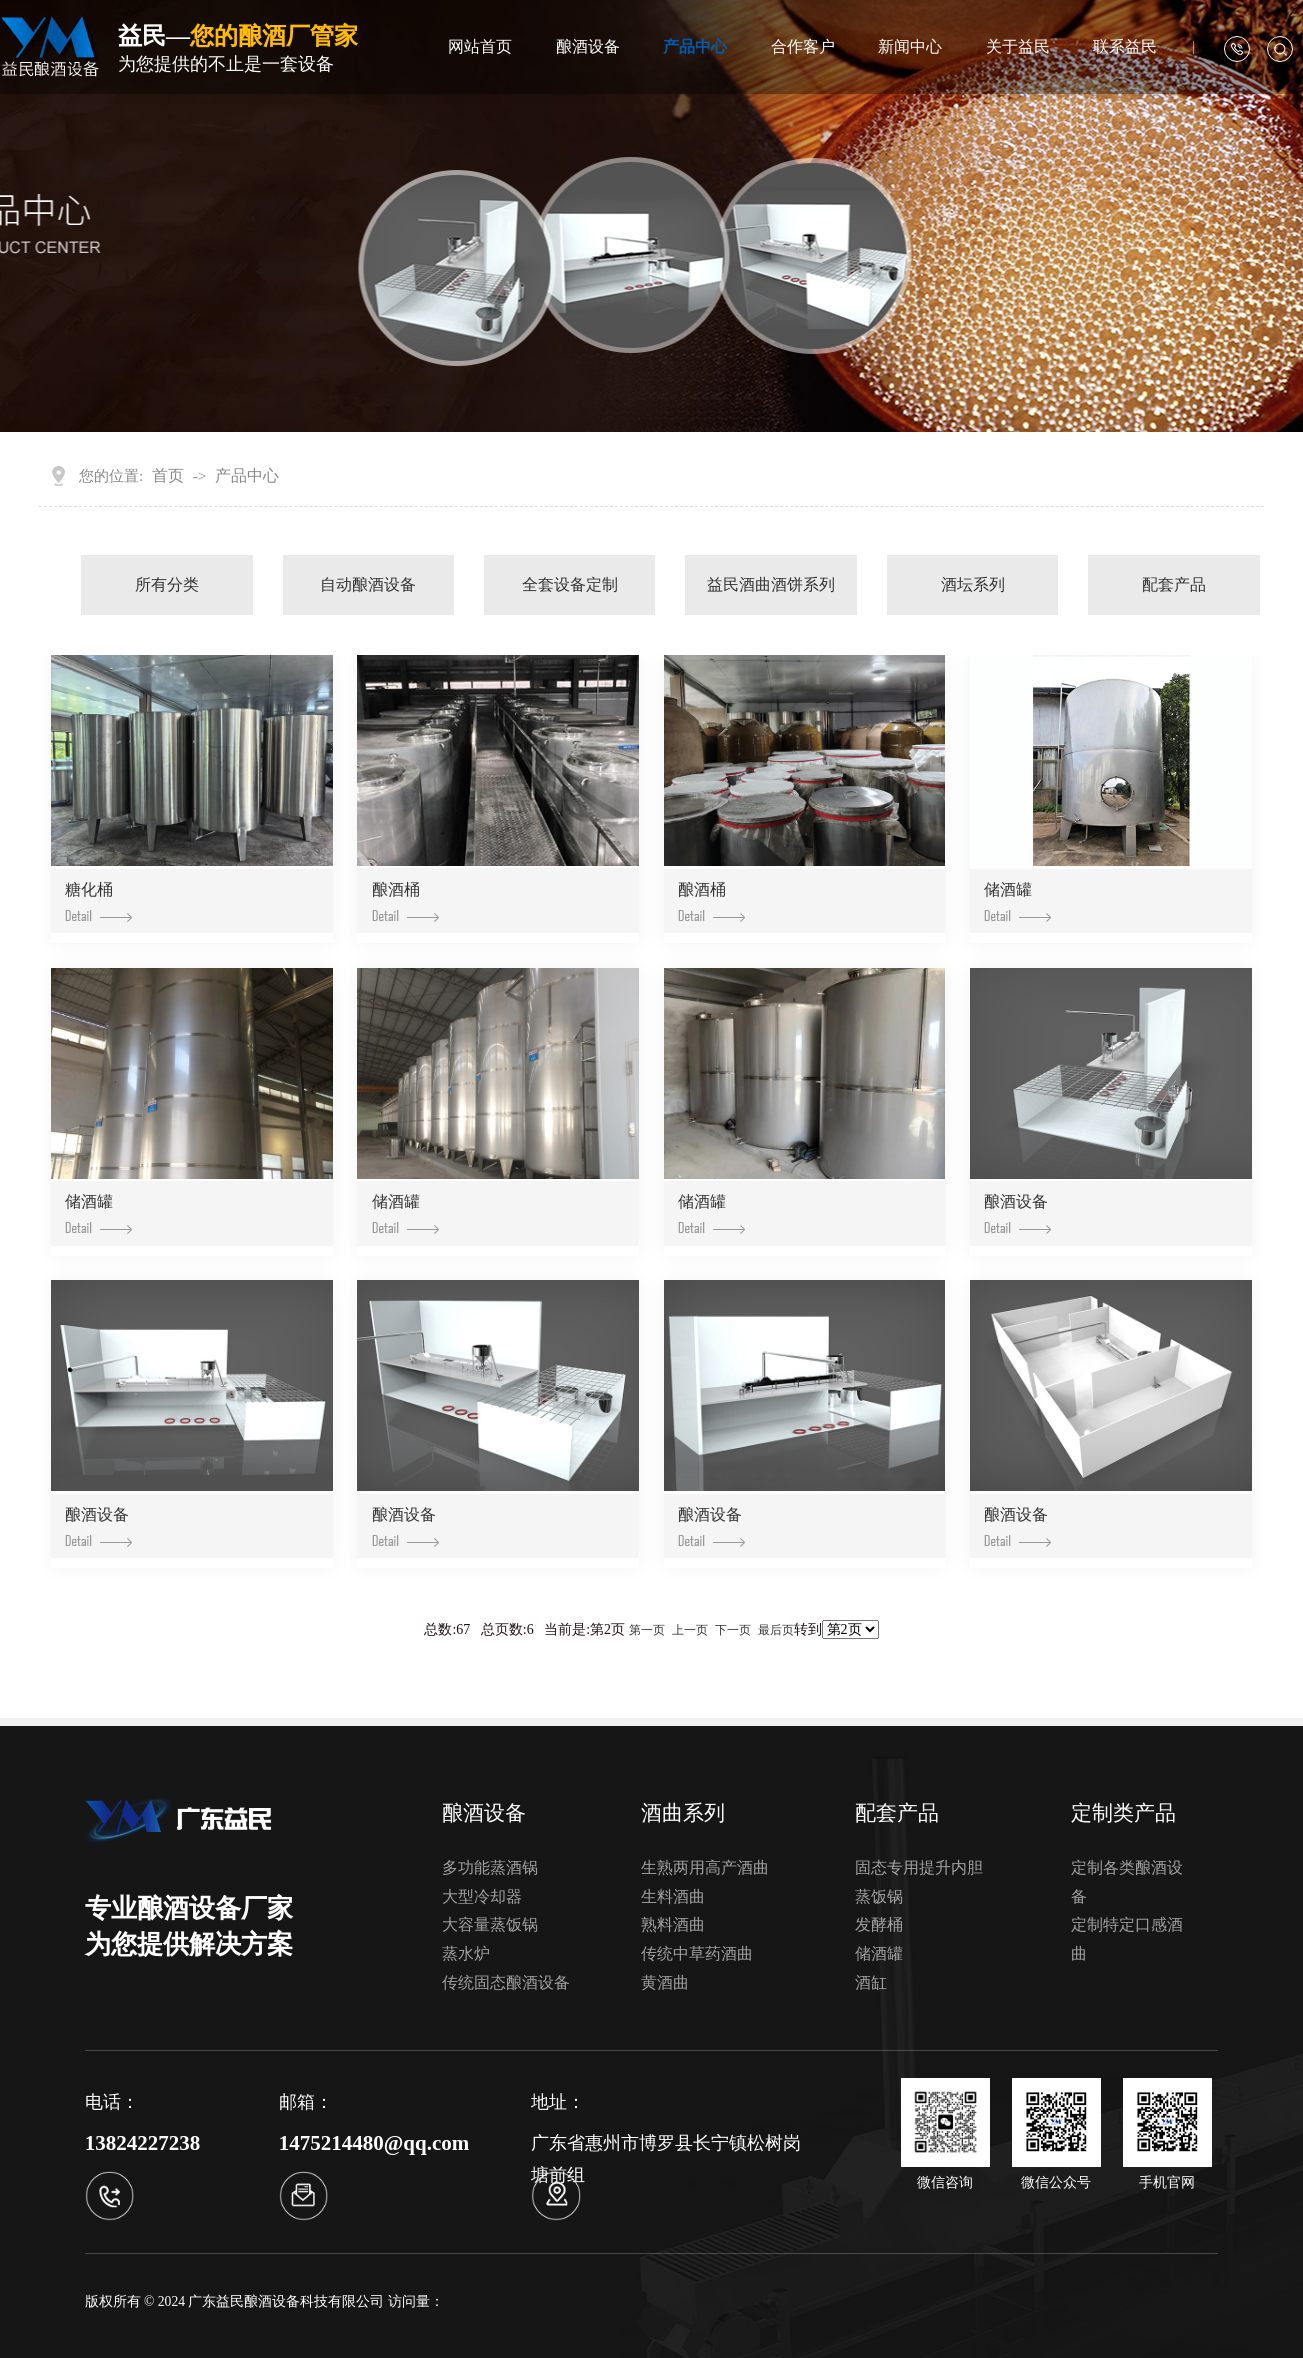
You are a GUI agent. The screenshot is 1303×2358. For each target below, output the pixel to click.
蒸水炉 (466, 1953)
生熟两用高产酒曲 (705, 1867)
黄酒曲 (665, 1982)
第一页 (647, 1630)
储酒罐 (1017, 901)
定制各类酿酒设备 (1127, 1882)
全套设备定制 (570, 584)
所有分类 (167, 584)
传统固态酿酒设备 (506, 1982)
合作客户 (803, 46)
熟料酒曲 (673, 1924)
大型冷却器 (482, 1896)
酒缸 (871, 1982)
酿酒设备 (588, 46)
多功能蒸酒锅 (490, 1867)
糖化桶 (98, 901)
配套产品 (1174, 584)
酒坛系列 (973, 584)
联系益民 (1125, 46)
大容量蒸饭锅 (490, 1924)
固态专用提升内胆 (919, 1867)
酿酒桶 (405, 901)
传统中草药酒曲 (697, 1953)
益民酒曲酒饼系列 (771, 584)
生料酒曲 (673, 1896)
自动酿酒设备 (368, 584)
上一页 (690, 1630)
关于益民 (1018, 46)
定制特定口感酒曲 (1127, 1939)
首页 (168, 475)
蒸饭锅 (879, 1896)
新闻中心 (910, 46)
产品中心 (695, 46)
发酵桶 (879, 1924)
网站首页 (480, 46)
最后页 (776, 1630)
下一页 (733, 1630)
